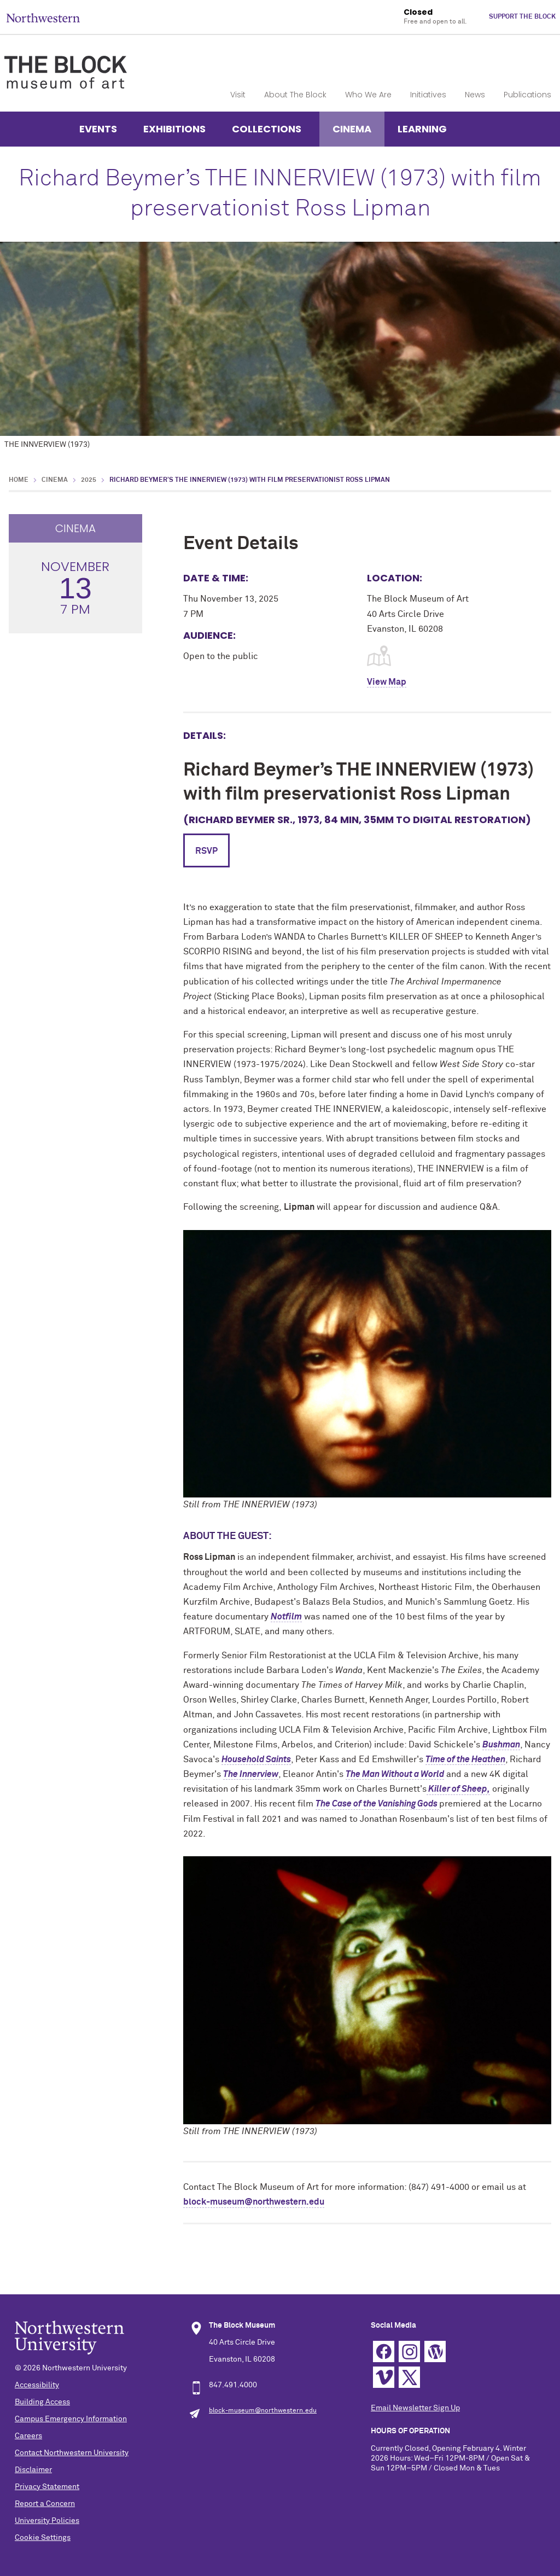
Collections (266, 129)
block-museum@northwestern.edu (253, 2202)
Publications (527, 94)
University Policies (47, 2521)
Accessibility (37, 2385)
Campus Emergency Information (71, 2419)
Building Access (42, 2402)
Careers (28, 2436)
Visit (238, 94)
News (475, 94)
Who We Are (368, 94)
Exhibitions (174, 129)
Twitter (409, 2377)
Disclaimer (33, 2470)
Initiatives (428, 94)
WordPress (435, 2351)
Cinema (351, 129)
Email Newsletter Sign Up (415, 2408)
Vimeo (383, 2377)
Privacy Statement (47, 2487)
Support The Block (522, 17)
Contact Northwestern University (72, 2453)
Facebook (383, 2351)
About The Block (295, 94)
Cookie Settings (43, 2538)
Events (98, 129)
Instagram (409, 2351)
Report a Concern (45, 2504)
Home (18, 480)
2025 (88, 480)
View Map (386, 682)
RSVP (206, 851)
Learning (422, 129)
